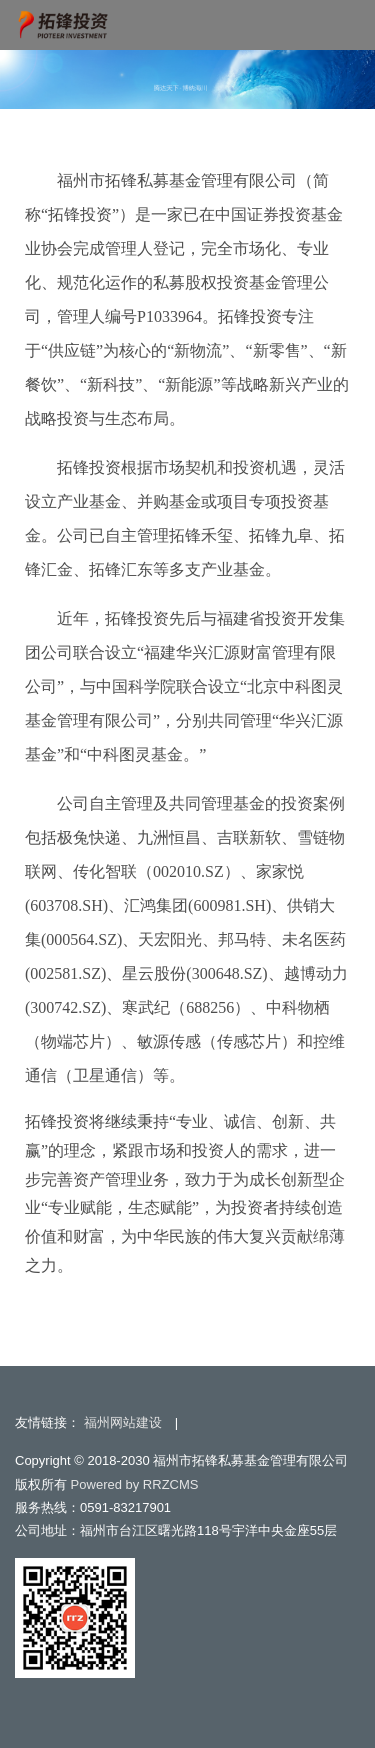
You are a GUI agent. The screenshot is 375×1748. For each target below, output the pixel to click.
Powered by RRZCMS (132, 1484)
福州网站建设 (123, 1422)
